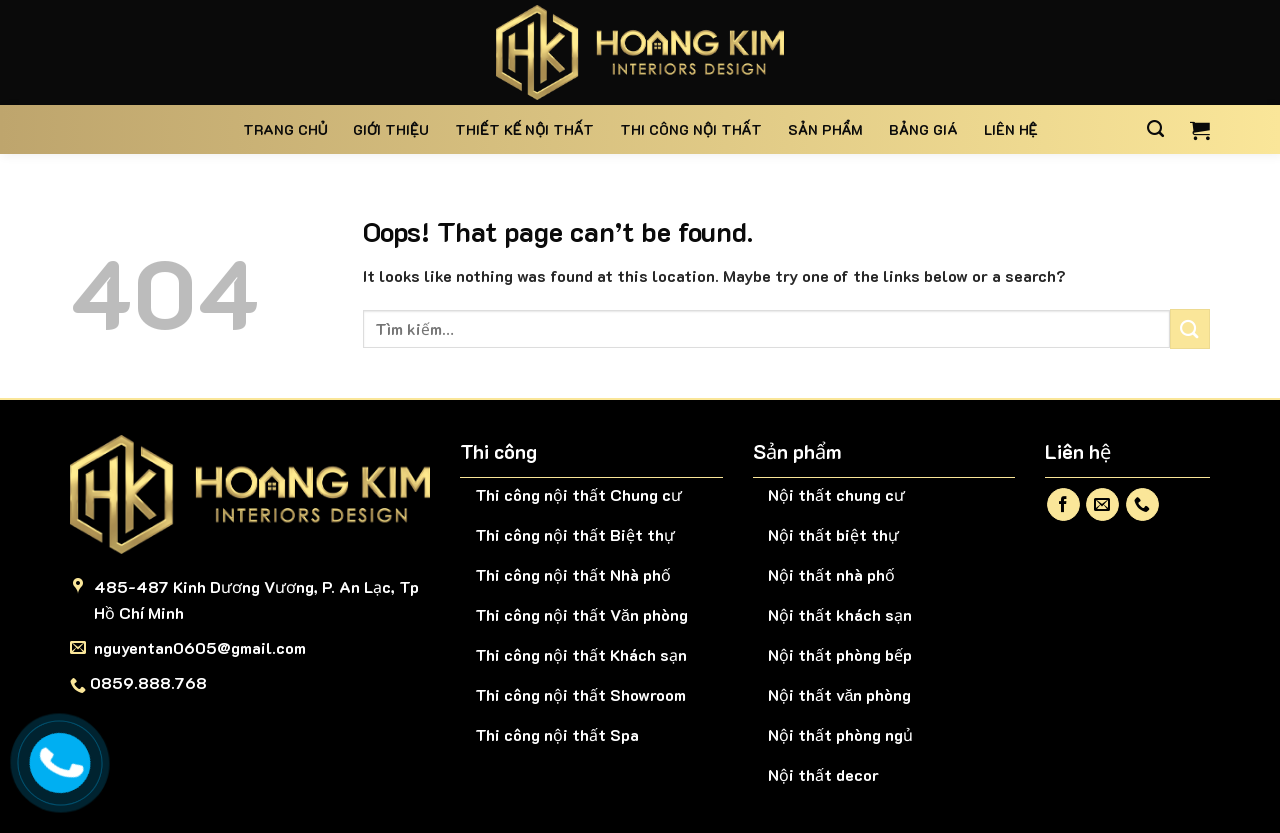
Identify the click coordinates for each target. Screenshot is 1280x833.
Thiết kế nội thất (524, 129)
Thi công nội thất (691, 129)
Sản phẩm (825, 129)
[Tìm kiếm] (1155, 129)
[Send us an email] (1102, 505)
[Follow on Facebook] (1063, 505)
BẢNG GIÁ (923, 129)
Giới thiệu (391, 129)
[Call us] (1142, 505)
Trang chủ (285, 129)
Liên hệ (1011, 129)
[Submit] (1190, 328)
